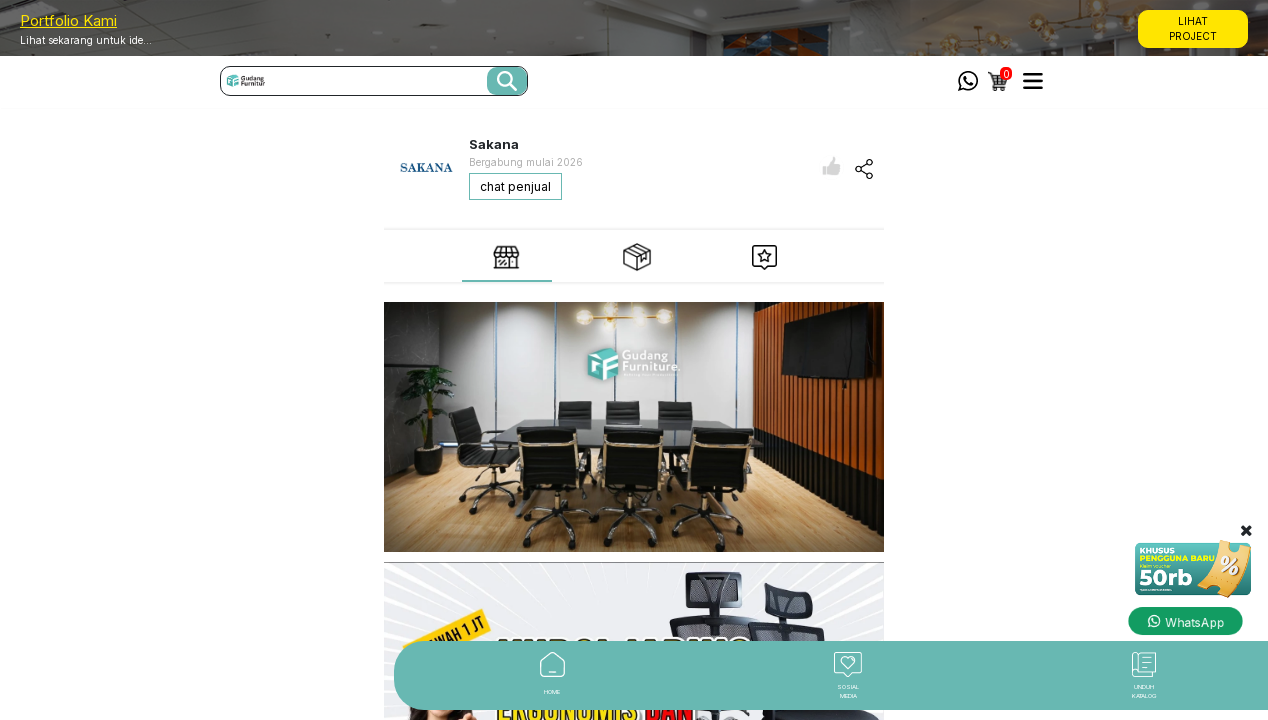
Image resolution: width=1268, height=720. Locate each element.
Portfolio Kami (68, 20)
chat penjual (515, 186)
